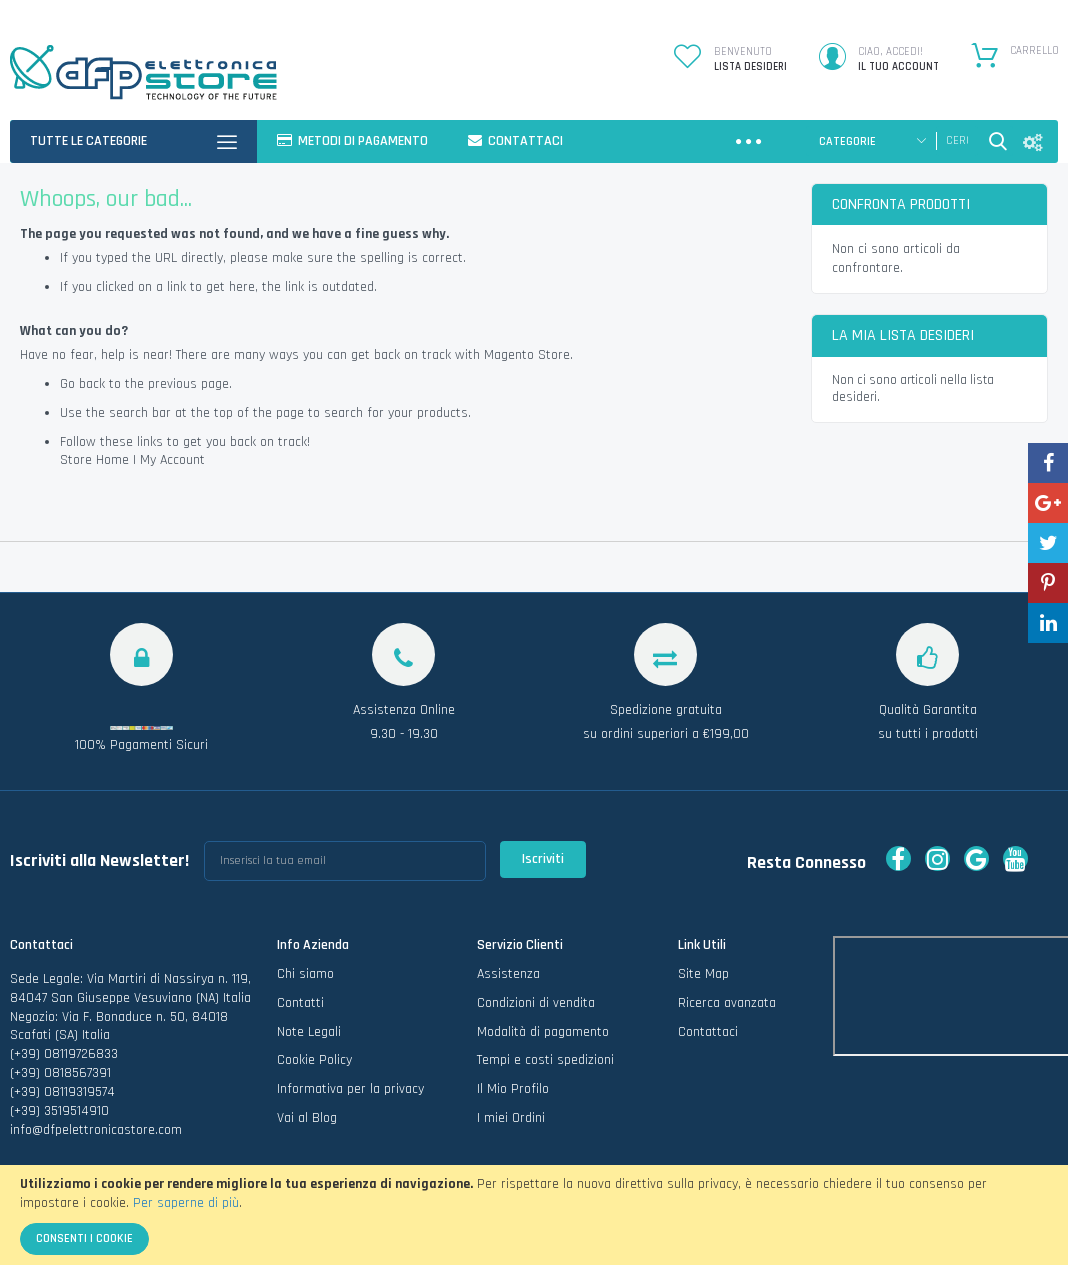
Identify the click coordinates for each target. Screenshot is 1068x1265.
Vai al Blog (307, 1124)
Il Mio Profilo (513, 1095)
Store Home (94, 460)
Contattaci (708, 1038)
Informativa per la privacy (350, 1095)
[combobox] (957, 141)
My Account (172, 460)
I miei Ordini (511, 1124)
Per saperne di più (186, 1203)
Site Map (703, 980)
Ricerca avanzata (727, 1009)
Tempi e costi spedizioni (545, 1067)
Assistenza (508, 980)
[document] (534, 1215)
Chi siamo (305, 980)
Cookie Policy (314, 1067)
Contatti (300, 1009)
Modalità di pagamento (543, 1038)
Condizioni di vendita (536, 1009)
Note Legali (309, 1038)
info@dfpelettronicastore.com (96, 1136)
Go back (82, 384)
